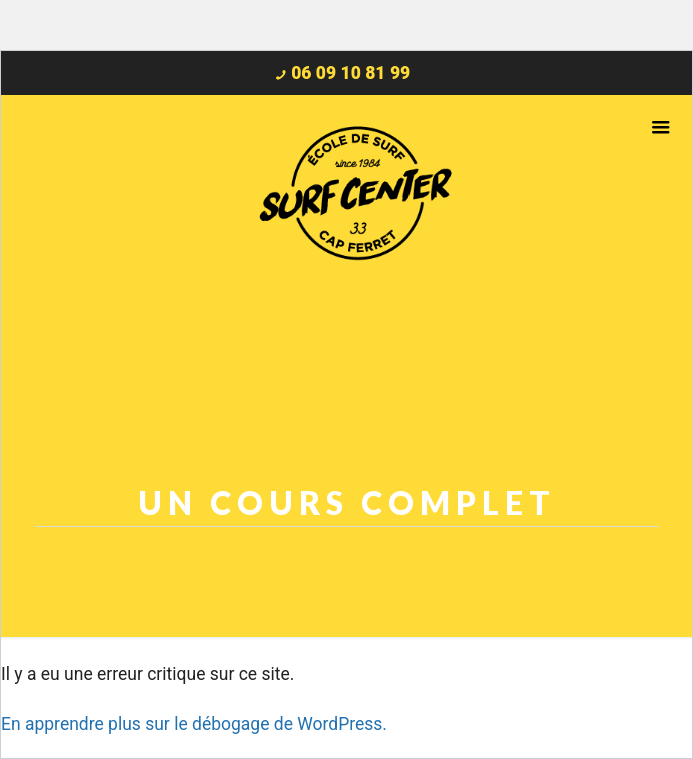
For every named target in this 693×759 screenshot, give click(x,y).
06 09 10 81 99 (350, 73)
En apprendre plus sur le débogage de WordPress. (194, 724)
